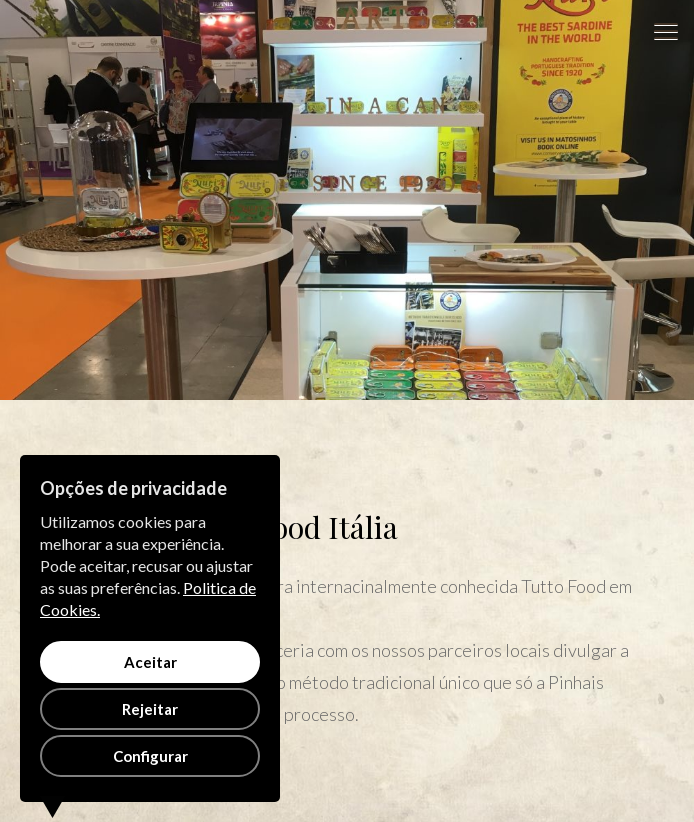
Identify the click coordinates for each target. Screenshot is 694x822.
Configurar (150, 756)
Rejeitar (150, 709)
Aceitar (150, 662)
